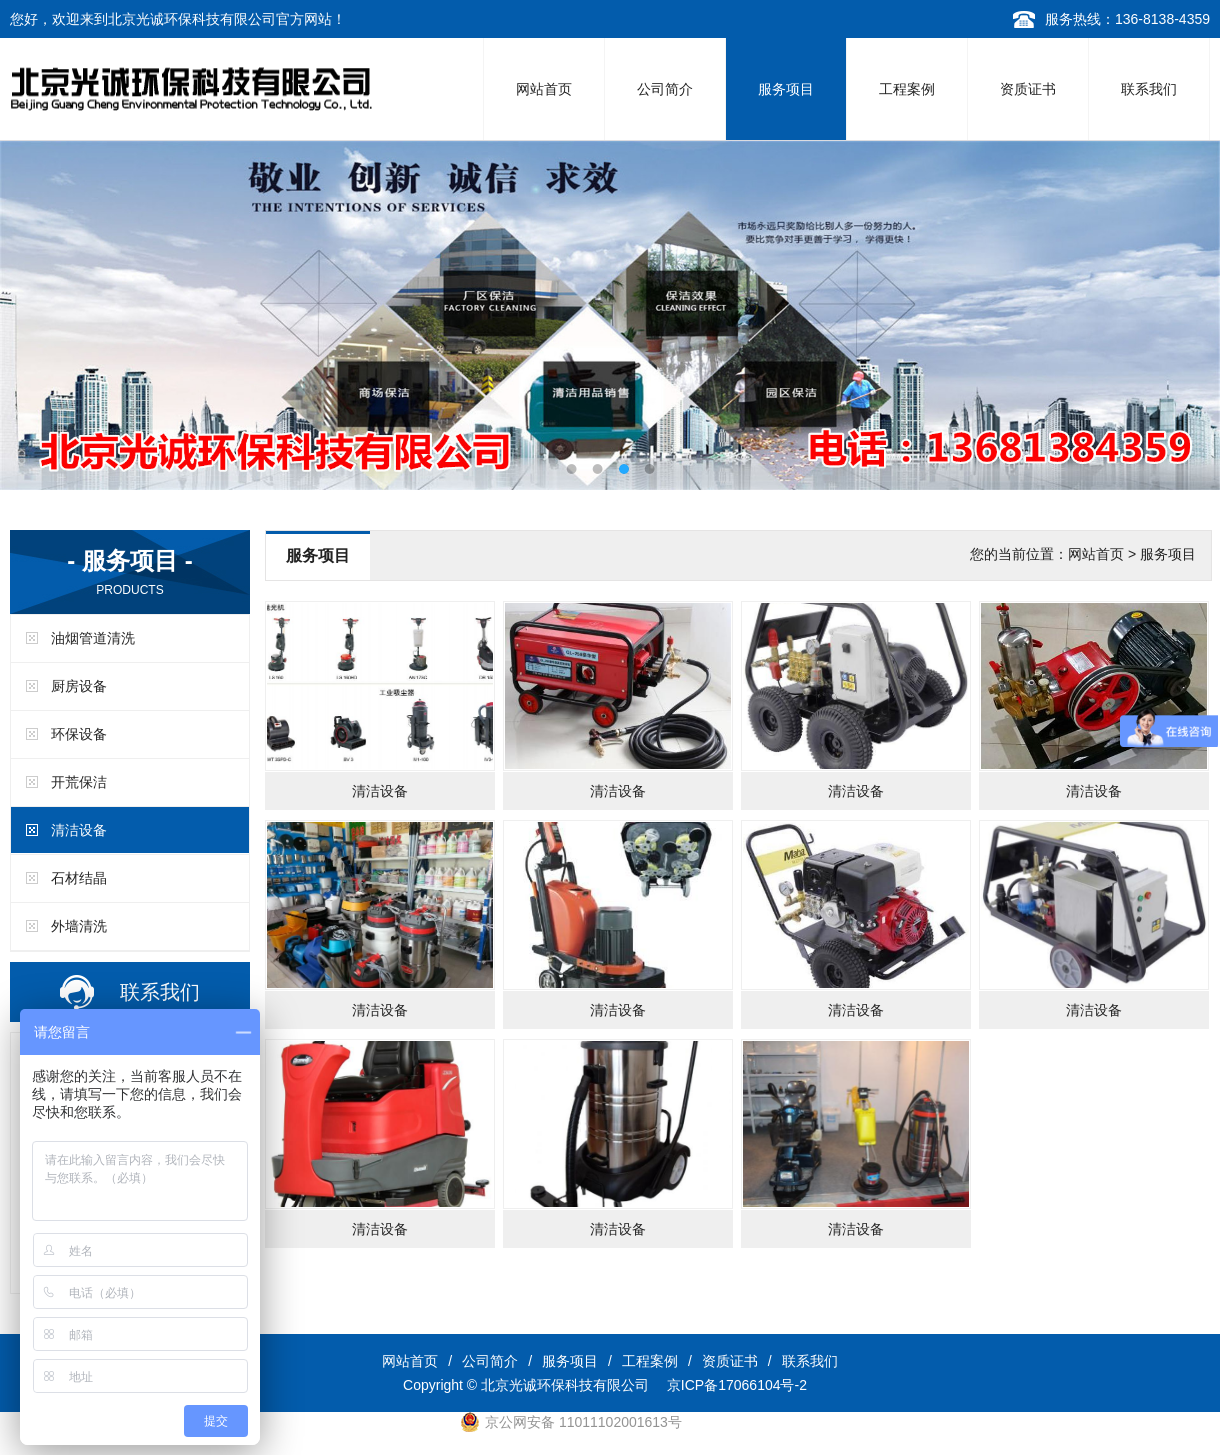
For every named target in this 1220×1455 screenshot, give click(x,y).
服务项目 (786, 89)
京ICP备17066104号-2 (737, 1385)
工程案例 (907, 89)
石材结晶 (79, 878)
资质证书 (1028, 89)
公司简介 (665, 89)
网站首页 (544, 89)
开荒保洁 (79, 782)
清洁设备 (79, 830)
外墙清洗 (79, 926)
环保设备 (79, 734)
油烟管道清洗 (93, 638)
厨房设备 (79, 686)
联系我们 (1149, 89)
